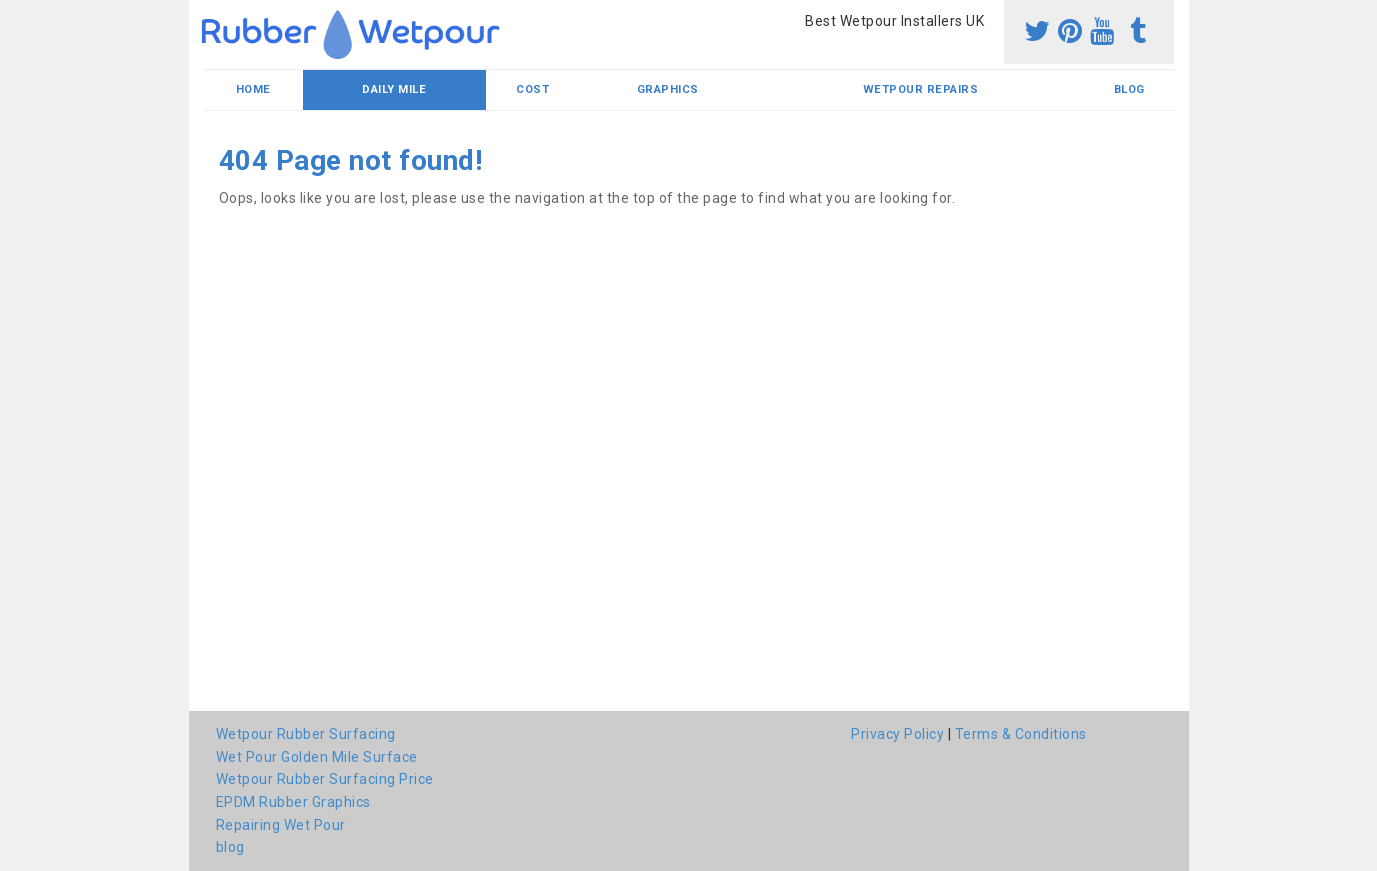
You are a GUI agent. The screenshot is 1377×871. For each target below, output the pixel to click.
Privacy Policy (897, 734)
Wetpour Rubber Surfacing (306, 734)
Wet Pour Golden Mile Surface (317, 757)
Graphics (668, 89)
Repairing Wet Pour (281, 825)
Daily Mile (394, 89)
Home (253, 89)
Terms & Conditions (1021, 734)
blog (1129, 89)
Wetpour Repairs (921, 89)
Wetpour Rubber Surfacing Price (325, 779)
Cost (532, 89)
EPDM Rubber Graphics (293, 802)
